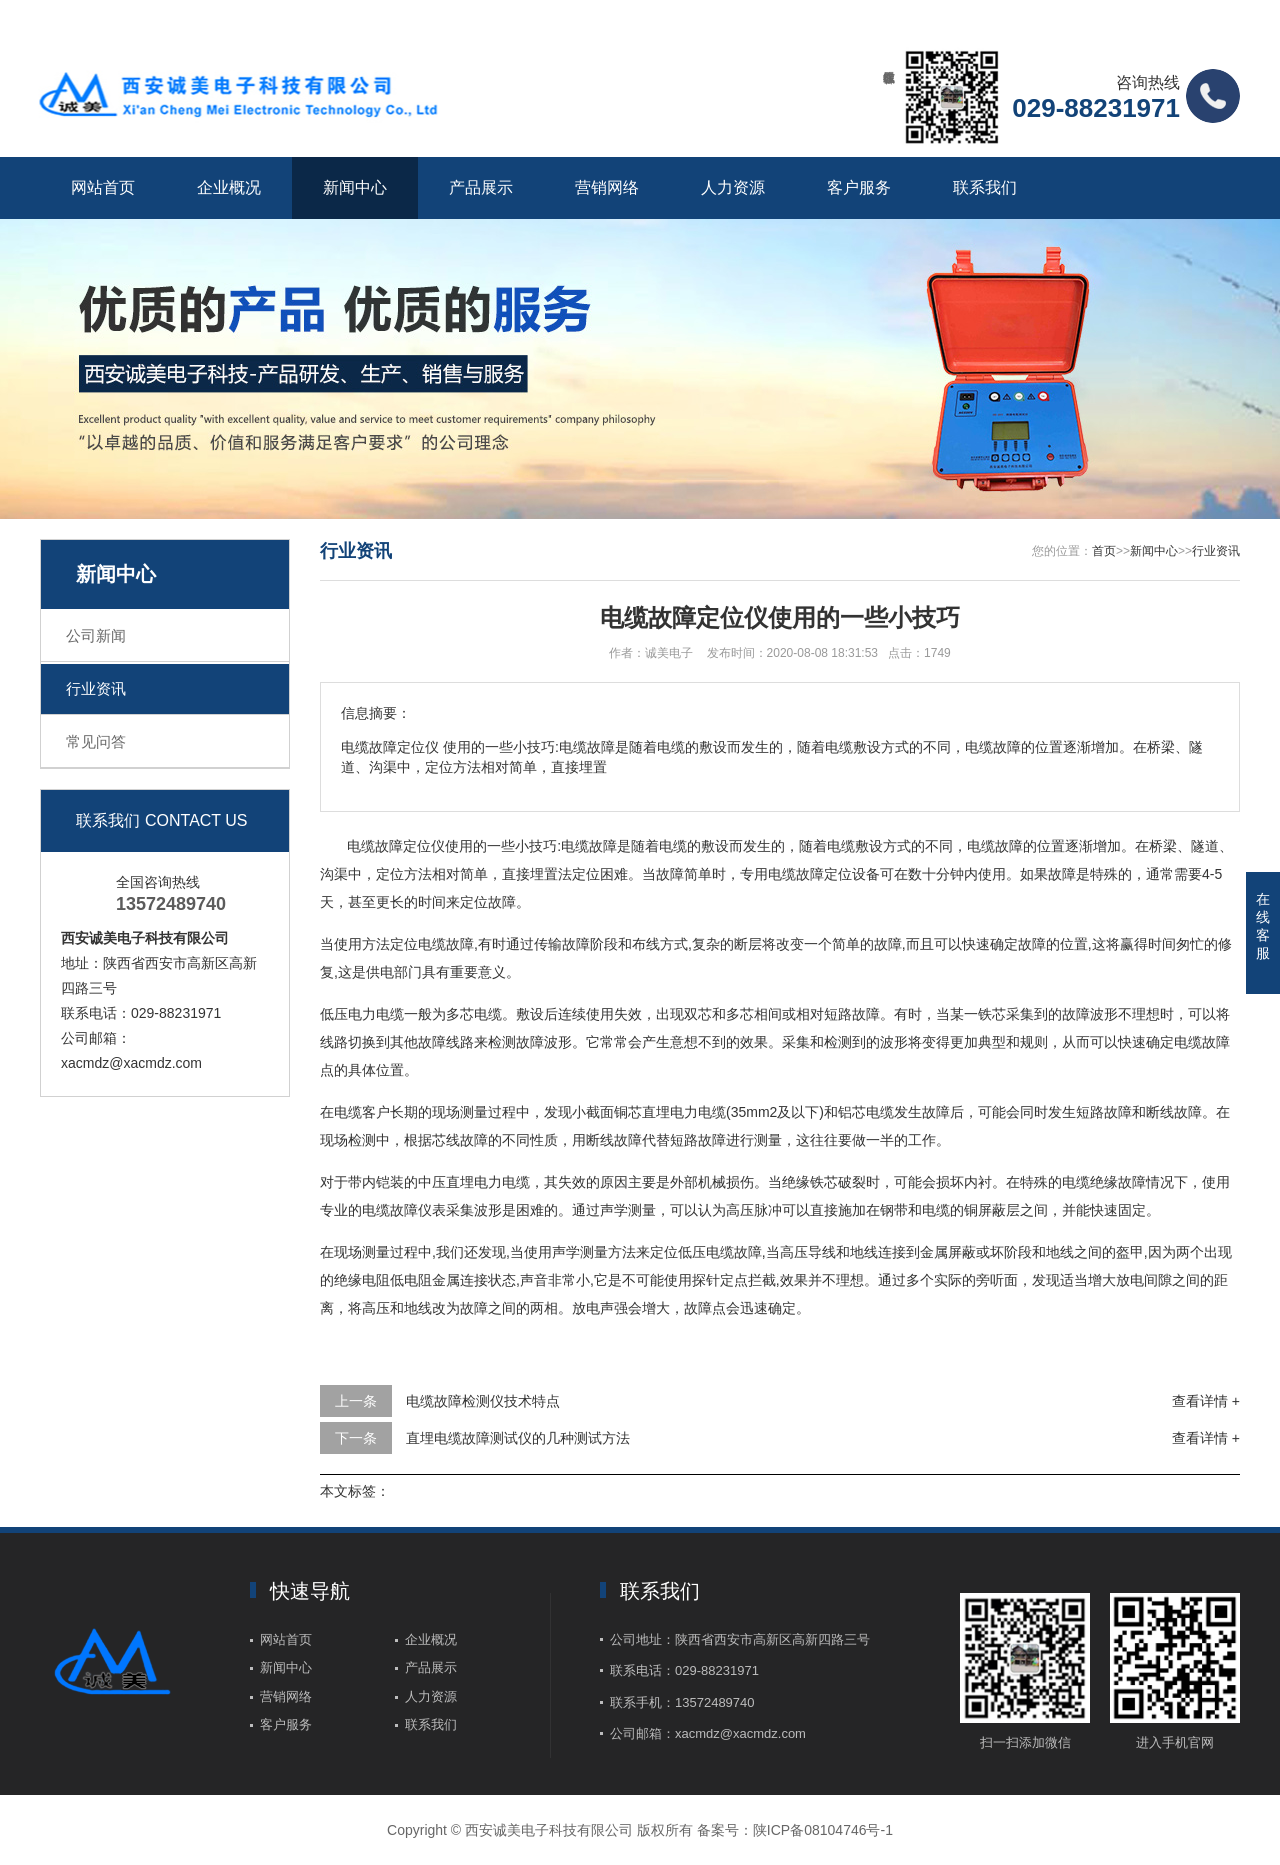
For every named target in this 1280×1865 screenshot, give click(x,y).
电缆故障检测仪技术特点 (483, 1401)
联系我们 (985, 187)
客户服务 (859, 187)
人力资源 (733, 187)
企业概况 (229, 187)
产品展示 (481, 187)
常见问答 (96, 741)
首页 (1104, 551)
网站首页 (103, 187)
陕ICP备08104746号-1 (823, 1830)
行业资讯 (96, 688)
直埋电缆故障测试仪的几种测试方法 (518, 1438)
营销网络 (607, 187)
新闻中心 (355, 187)
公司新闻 (96, 635)
